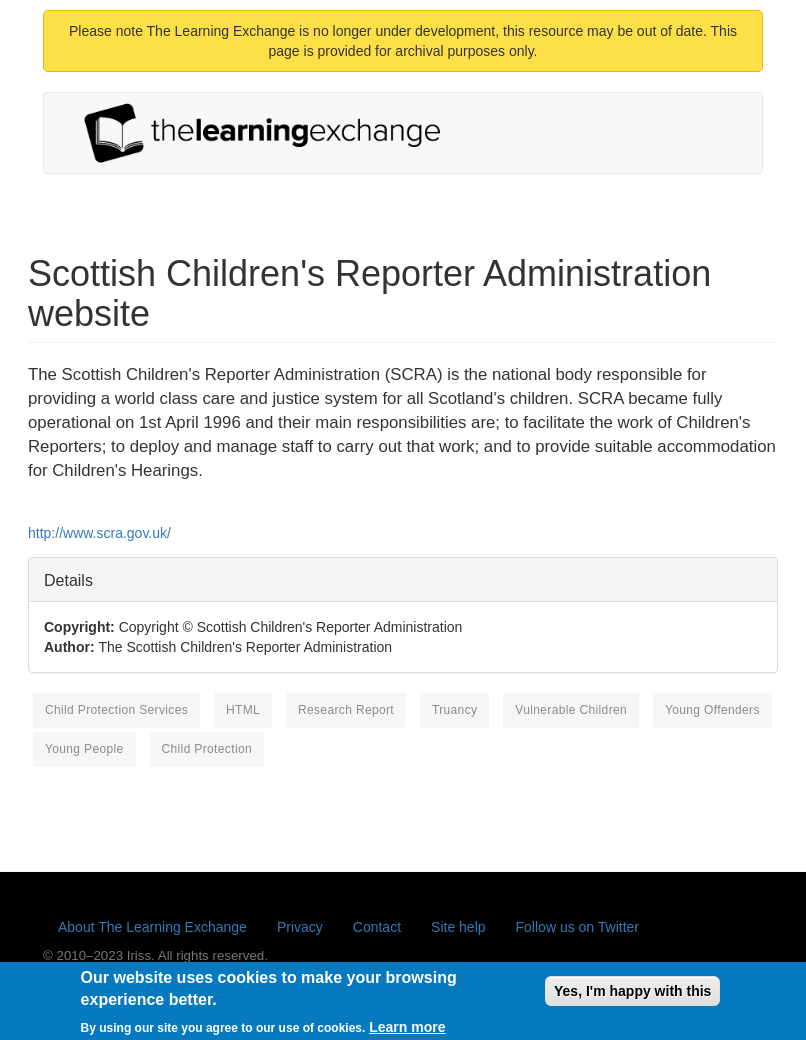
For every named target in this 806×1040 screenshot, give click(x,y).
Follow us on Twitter (577, 927)
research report (346, 710)
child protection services (116, 710)
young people (84, 749)
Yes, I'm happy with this (632, 997)
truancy (454, 710)
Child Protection (207, 749)
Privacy (300, 927)
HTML (243, 710)
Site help (458, 927)
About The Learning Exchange (152, 927)
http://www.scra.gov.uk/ (99, 533)
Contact (377, 927)
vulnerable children (571, 710)
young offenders (712, 710)
